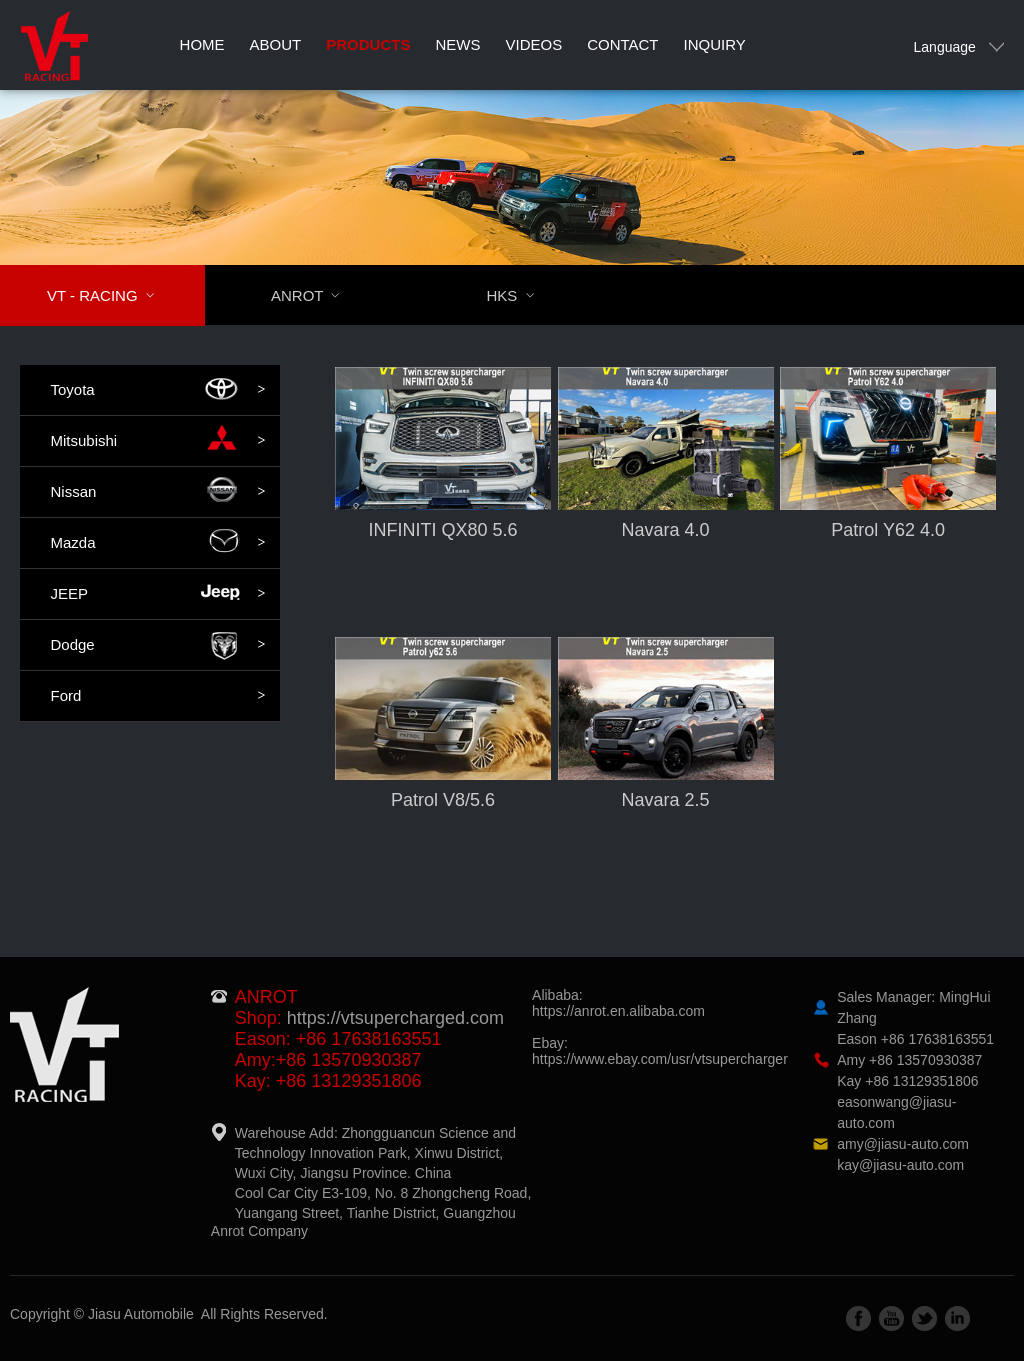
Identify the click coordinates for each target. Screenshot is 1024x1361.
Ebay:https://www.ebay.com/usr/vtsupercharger (660, 1051)
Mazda (157, 543)
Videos (533, 44)
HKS (522, 295)
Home (202, 44)
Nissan (157, 492)
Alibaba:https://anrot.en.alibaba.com (618, 1003)
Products (368, 44)
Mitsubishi (157, 441)
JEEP (157, 594)
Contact (622, 44)
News (457, 44)
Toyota (157, 390)
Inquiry (715, 44)
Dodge (157, 645)
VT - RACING (113, 295)
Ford (157, 696)
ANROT (318, 295)
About (276, 44)
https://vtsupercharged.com (395, 1018)
